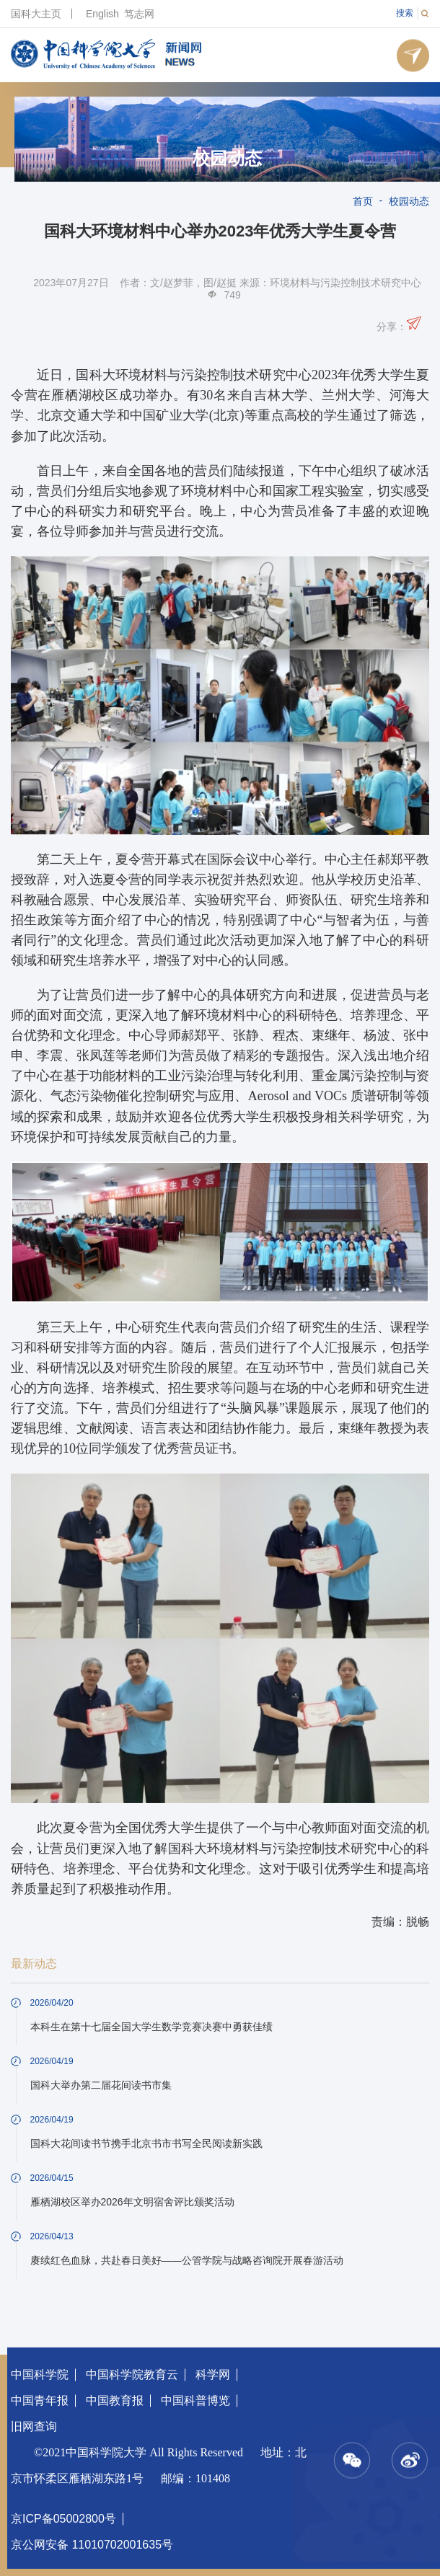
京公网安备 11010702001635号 (92, 2545)
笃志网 (139, 13)
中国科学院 (40, 2374)
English (102, 13)
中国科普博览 (195, 2400)
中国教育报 (115, 2400)
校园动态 (227, 158)
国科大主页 (36, 13)
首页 (363, 201)
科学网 (212, 2374)
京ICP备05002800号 (63, 2519)
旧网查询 (34, 2426)
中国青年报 (40, 2400)
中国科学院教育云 (132, 2374)
